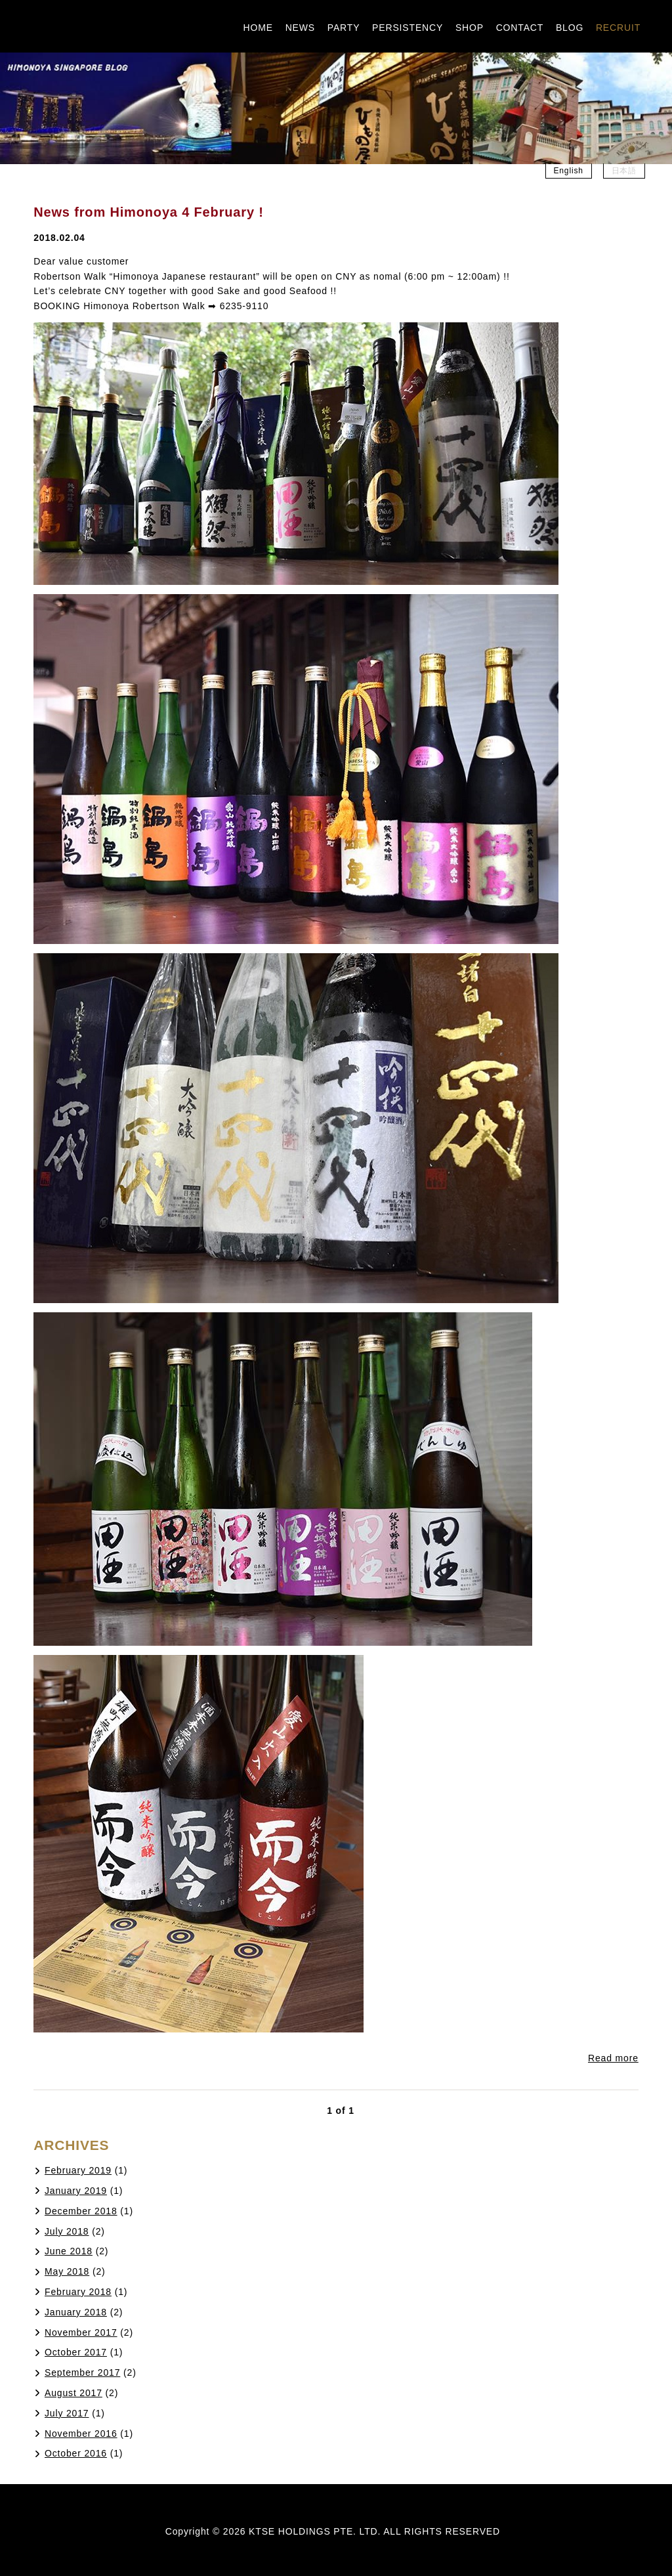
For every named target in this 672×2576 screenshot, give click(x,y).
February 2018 (78, 2291)
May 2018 (67, 2271)
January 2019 (76, 2190)
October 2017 (76, 2352)
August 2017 (73, 2393)
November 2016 (81, 2433)
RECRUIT (618, 27)
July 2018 (67, 2231)
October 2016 (76, 2453)
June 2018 (69, 2251)
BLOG (569, 27)
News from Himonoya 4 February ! (148, 212)
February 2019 (78, 2170)
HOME (258, 27)
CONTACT (520, 27)
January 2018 (76, 2312)
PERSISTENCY (407, 27)
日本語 (624, 170)
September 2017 (82, 2372)
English (568, 170)
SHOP (469, 27)
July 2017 (67, 2413)
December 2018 (81, 2211)
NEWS (300, 27)
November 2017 (81, 2332)
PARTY (343, 27)
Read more (613, 2058)
